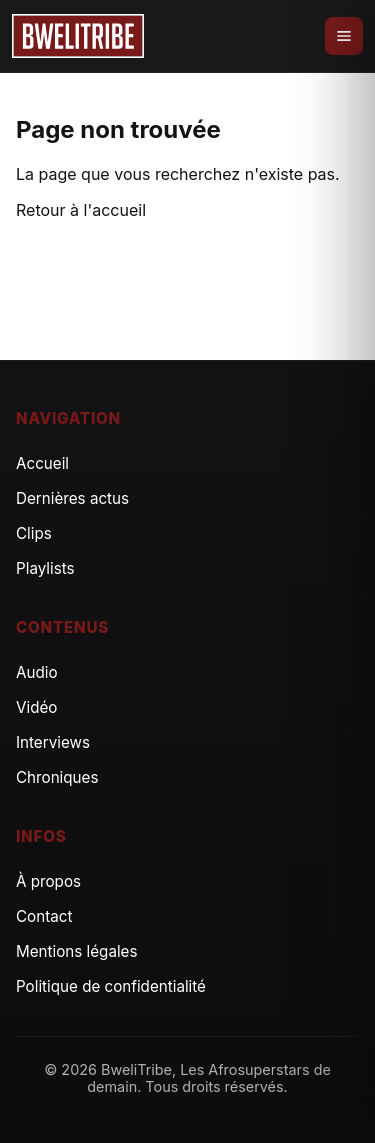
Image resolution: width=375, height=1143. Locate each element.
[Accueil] (78, 36)
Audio (37, 672)
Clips (34, 533)
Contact (44, 916)
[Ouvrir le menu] (344, 36)
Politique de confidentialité (111, 986)
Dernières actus (72, 498)
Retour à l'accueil (81, 210)
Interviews (53, 742)
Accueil (42, 463)
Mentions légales (77, 951)
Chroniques (57, 777)
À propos (48, 881)
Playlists (45, 568)
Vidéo (36, 707)
